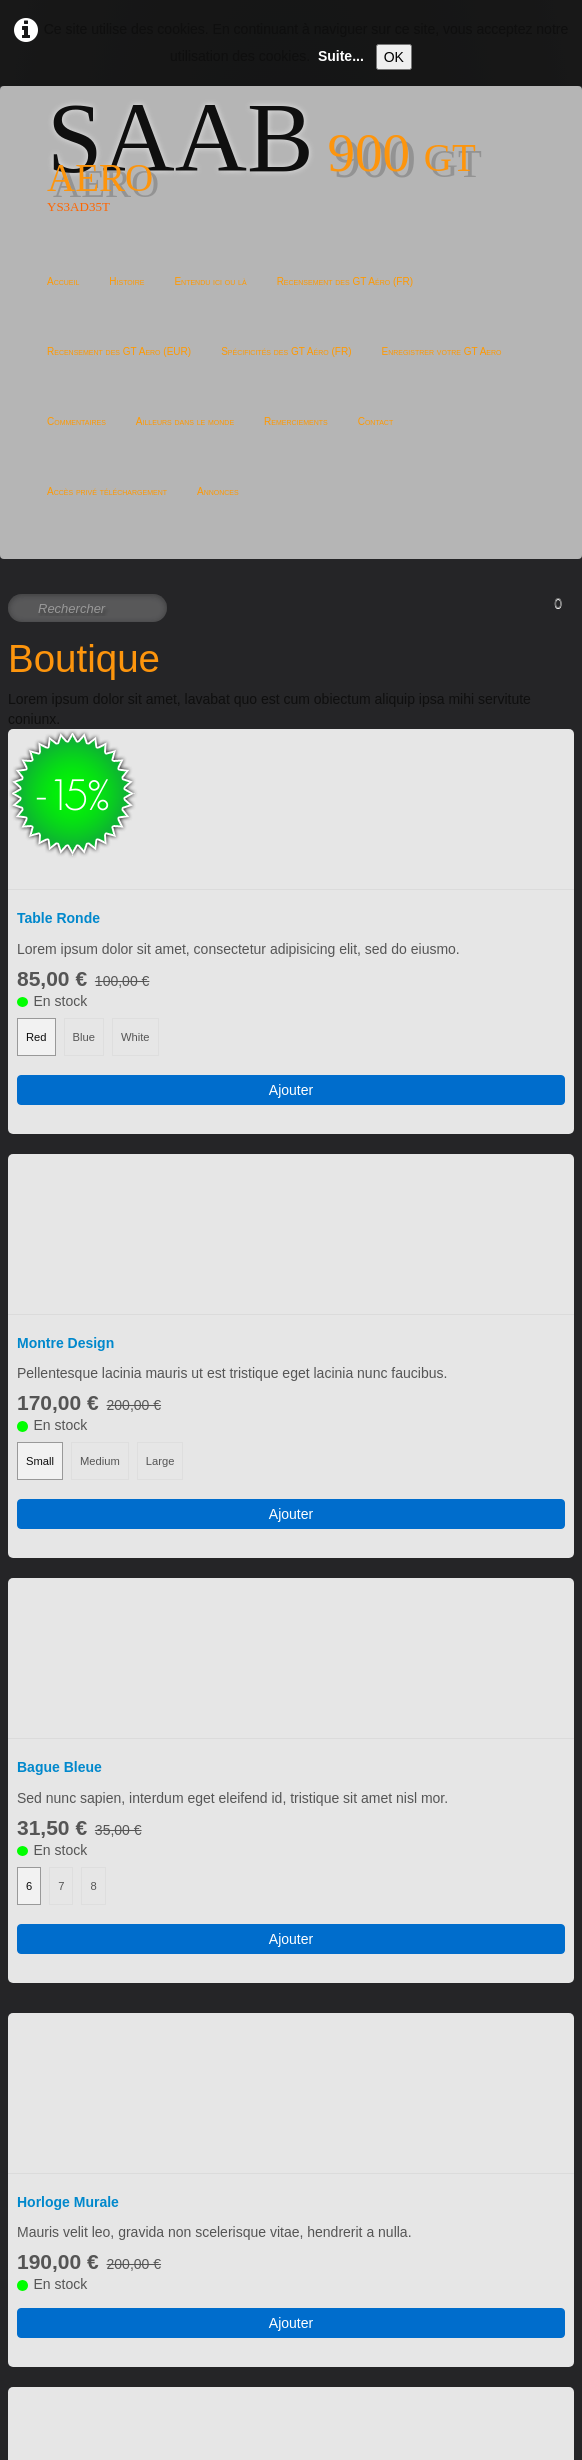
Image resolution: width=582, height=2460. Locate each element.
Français (50, 2336)
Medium (100, 1181)
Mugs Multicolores (78, 2111)
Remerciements (296, 421)
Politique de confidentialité (89, 2430)
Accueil (63, 281)
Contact (375, 421)
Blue (84, 897)
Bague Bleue (59, 1347)
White (135, 897)
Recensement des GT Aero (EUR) (119, 351)
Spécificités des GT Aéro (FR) (286, 351)
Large (160, 1181)
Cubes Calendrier (75, 1876)
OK (394, 57)
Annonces (218, 491)
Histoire (126, 281)
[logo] (291, 172)
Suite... (341, 56)
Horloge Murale (68, 1642)
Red (36, 897)
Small (40, 1181)
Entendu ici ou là (210, 281)
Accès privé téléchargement (107, 491)
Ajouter (291, 950)
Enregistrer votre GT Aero (441, 351)
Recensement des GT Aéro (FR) (345, 281)
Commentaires (76, 421)
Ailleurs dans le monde (185, 421)
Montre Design (65, 1063)
